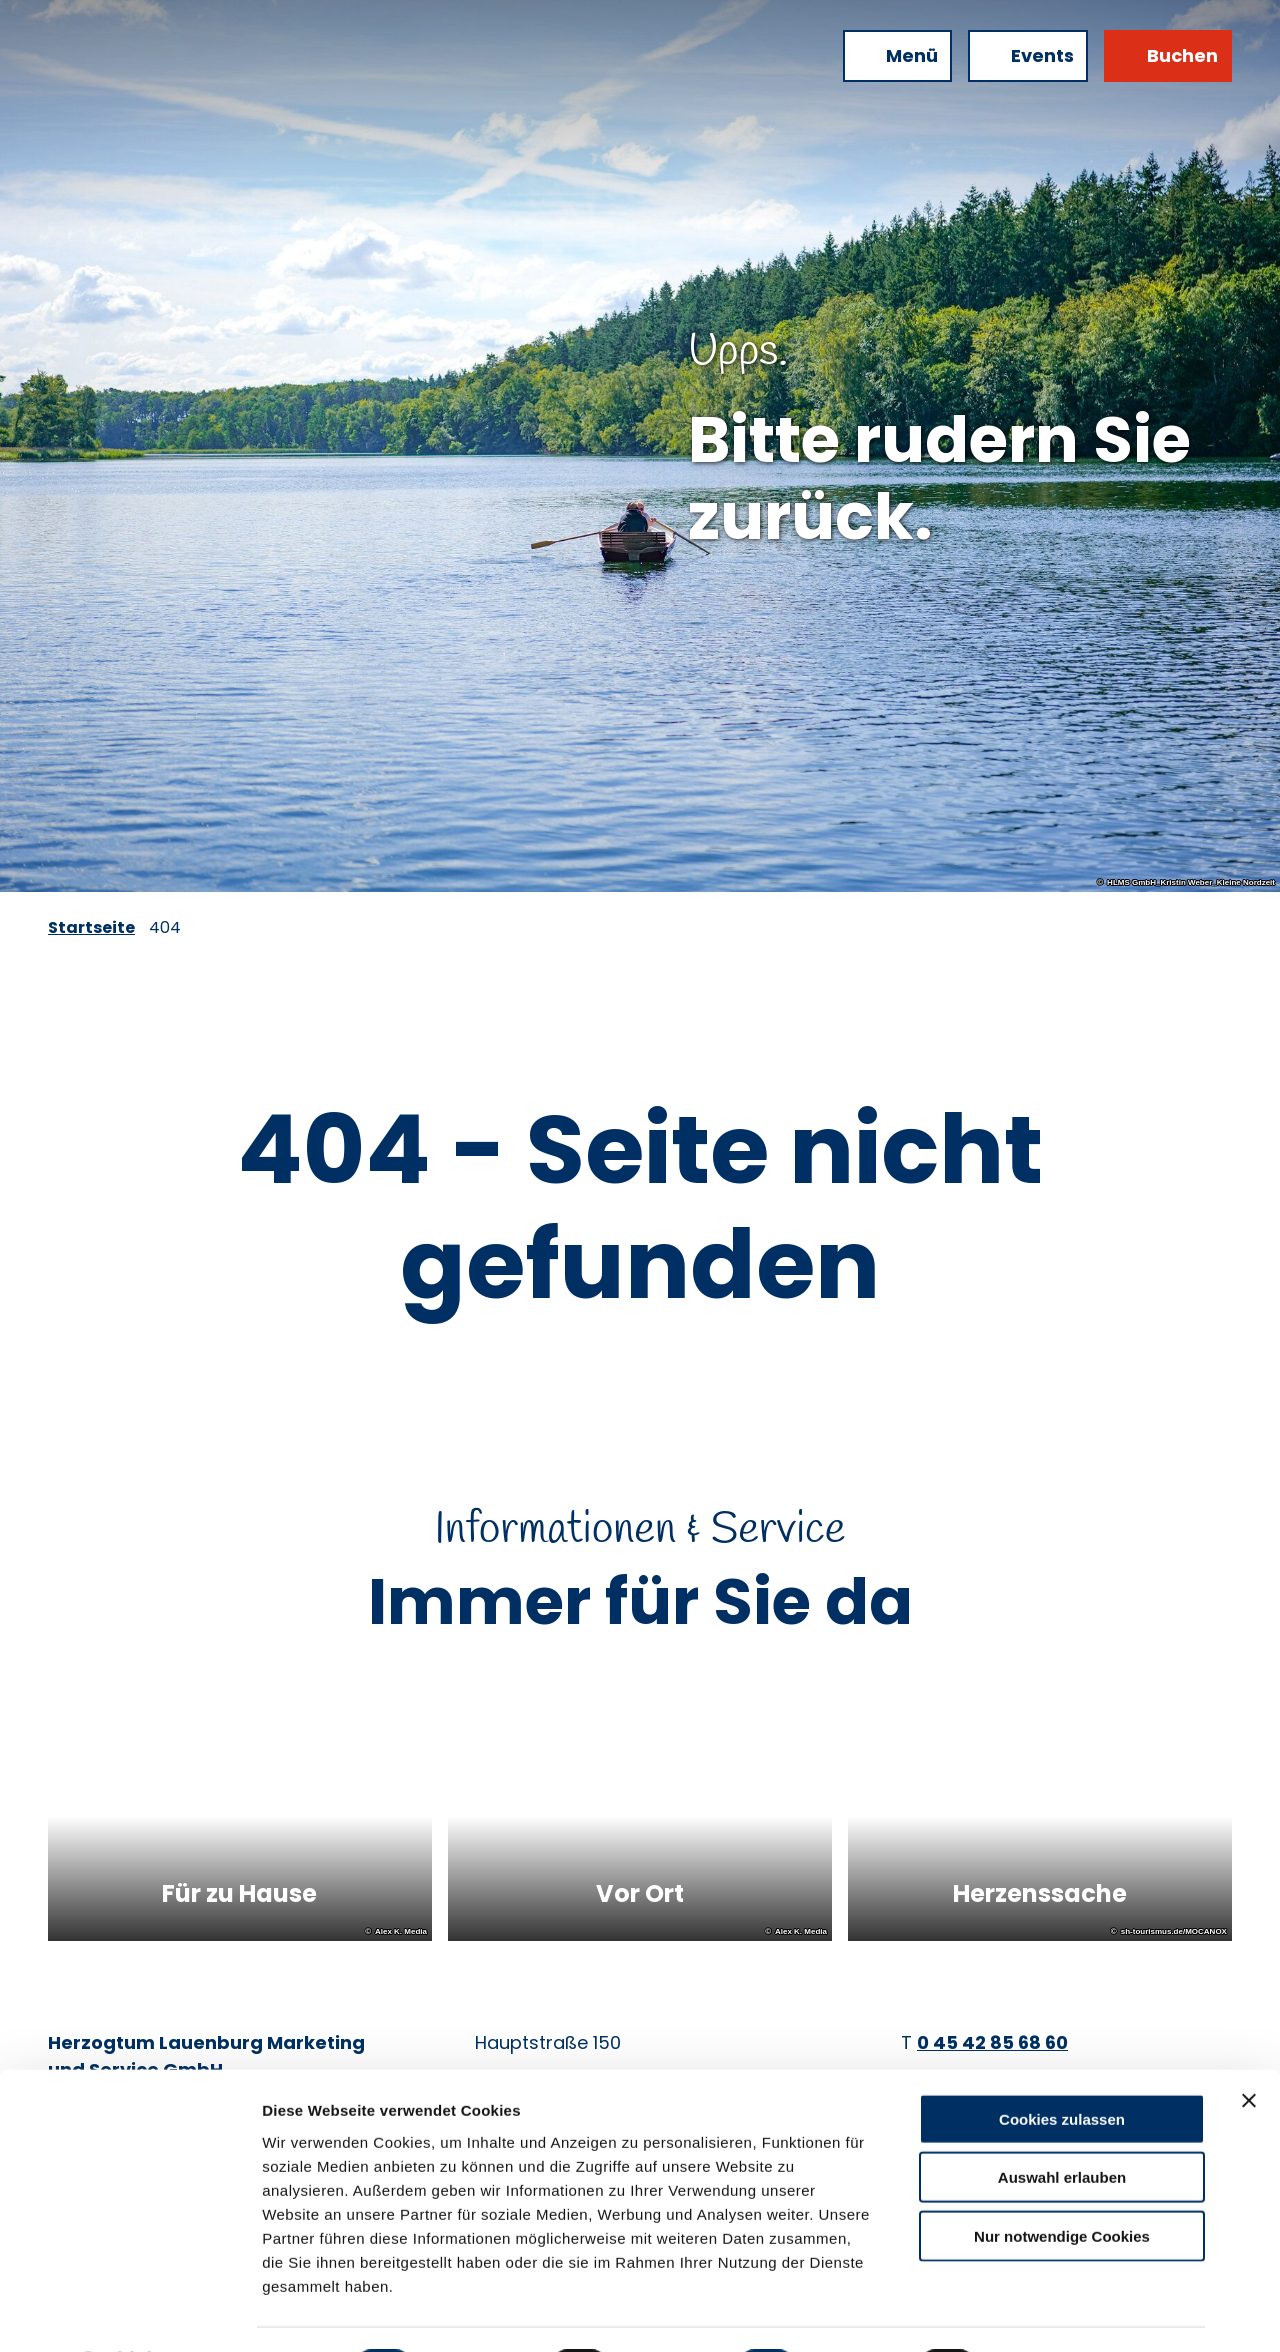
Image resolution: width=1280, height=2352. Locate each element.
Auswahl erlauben (1062, 2123)
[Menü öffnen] (897, 56)
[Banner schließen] (1249, 2046)
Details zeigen (1063, 2312)
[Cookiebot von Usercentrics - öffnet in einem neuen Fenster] (129, 2313)
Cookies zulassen (1062, 2064)
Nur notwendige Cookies (1062, 2181)
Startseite (91, 927)
